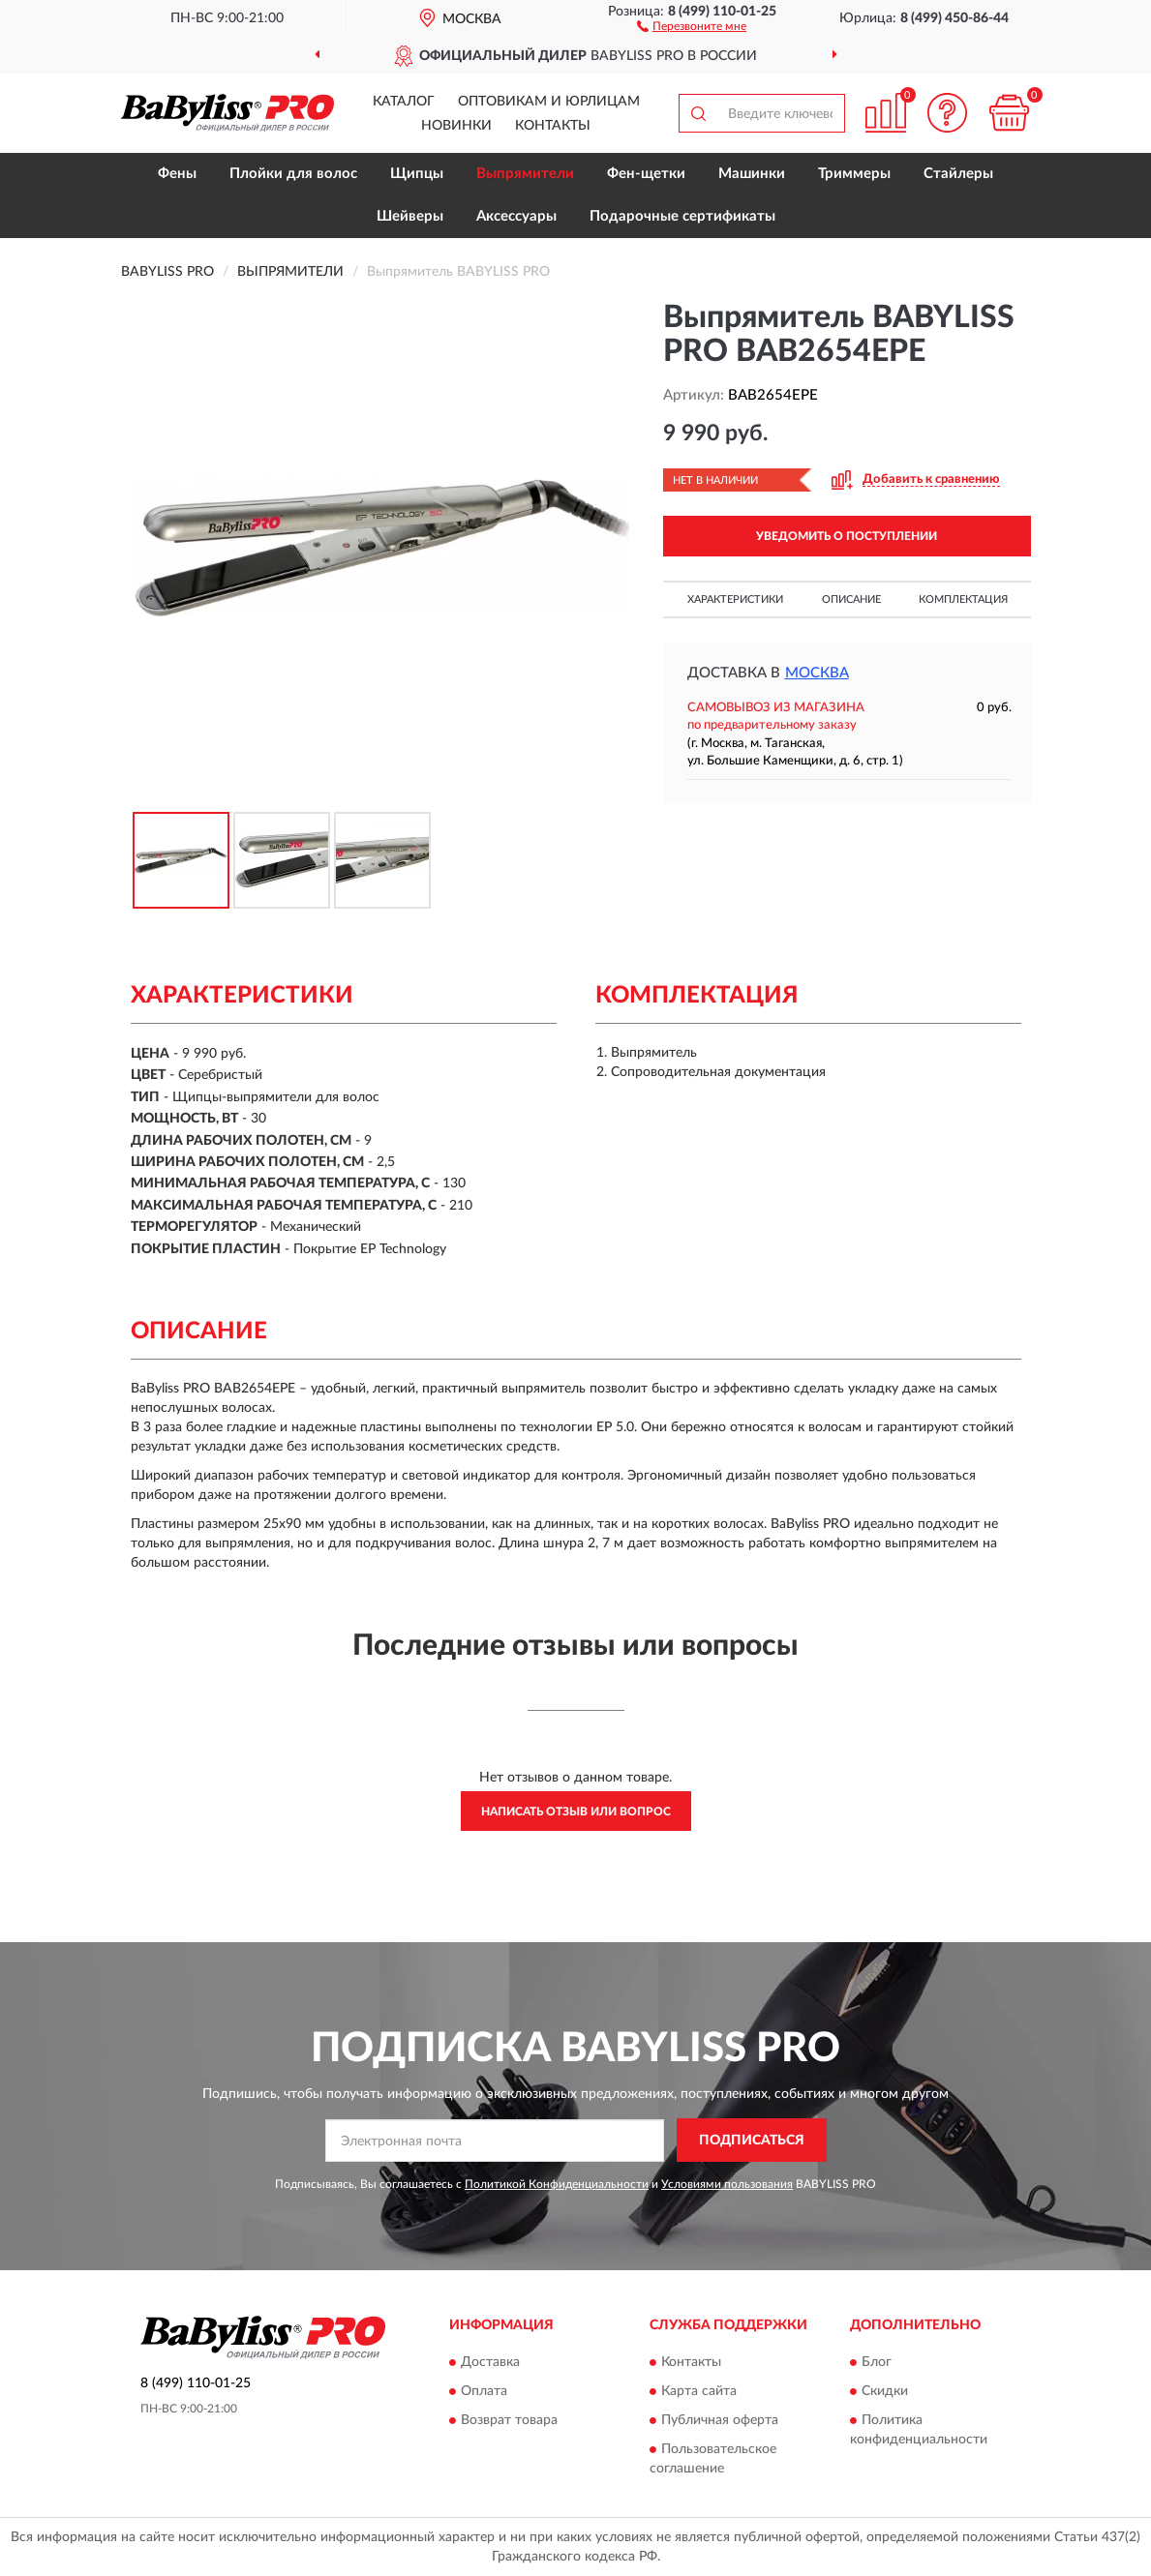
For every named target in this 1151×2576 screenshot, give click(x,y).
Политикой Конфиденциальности (557, 2184)
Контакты (553, 126)
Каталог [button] (404, 101)
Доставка (490, 2363)
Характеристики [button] (735, 599)
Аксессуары (516, 216)
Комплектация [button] (963, 599)
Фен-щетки (646, 173)
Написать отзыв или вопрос (576, 1811)
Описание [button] (851, 599)
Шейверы (410, 216)
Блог (877, 2363)
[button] (691, 25)
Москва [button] (817, 673)
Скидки (885, 2392)
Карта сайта (699, 2392)
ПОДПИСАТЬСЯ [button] (751, 2140)
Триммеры (854, 173)
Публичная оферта (719, 2421)
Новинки (456, 126)
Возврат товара (509, 2421)
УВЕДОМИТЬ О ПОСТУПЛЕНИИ (846, 536)
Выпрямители (525, 173)
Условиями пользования (727, 2184)
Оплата (484, 2392)
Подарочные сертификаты (682, 216)
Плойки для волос (293, 173)
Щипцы (416, 173)
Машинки (751, 173)
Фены (177, 173)
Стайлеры (958, 173)
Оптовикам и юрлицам (549, 101)
